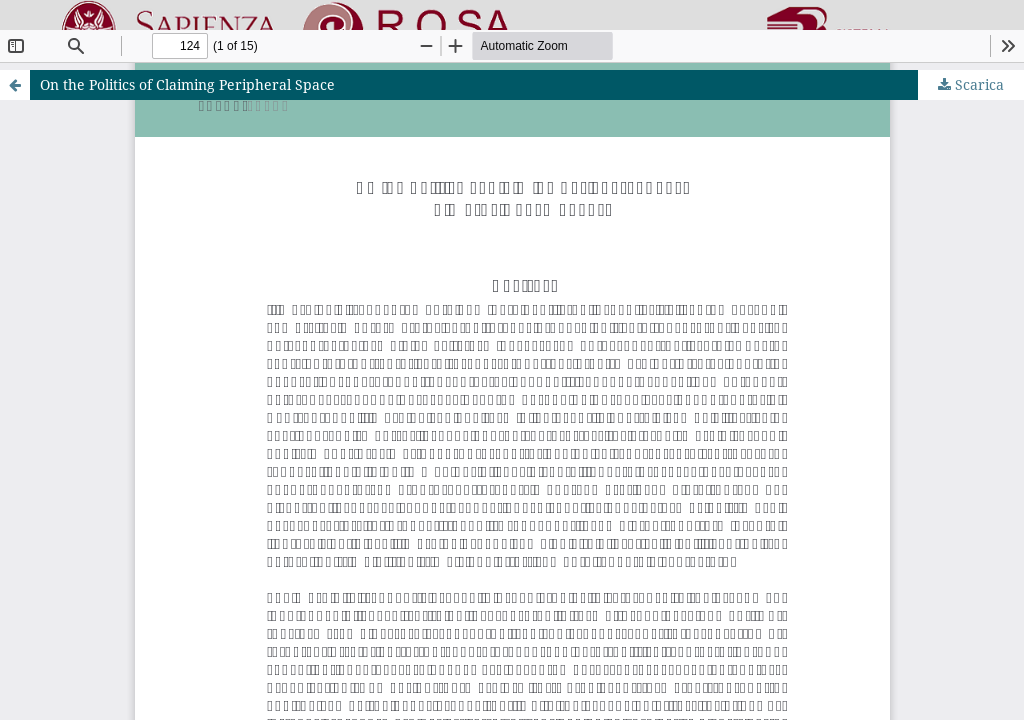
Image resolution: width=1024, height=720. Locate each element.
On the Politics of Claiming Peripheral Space (187, 84)
